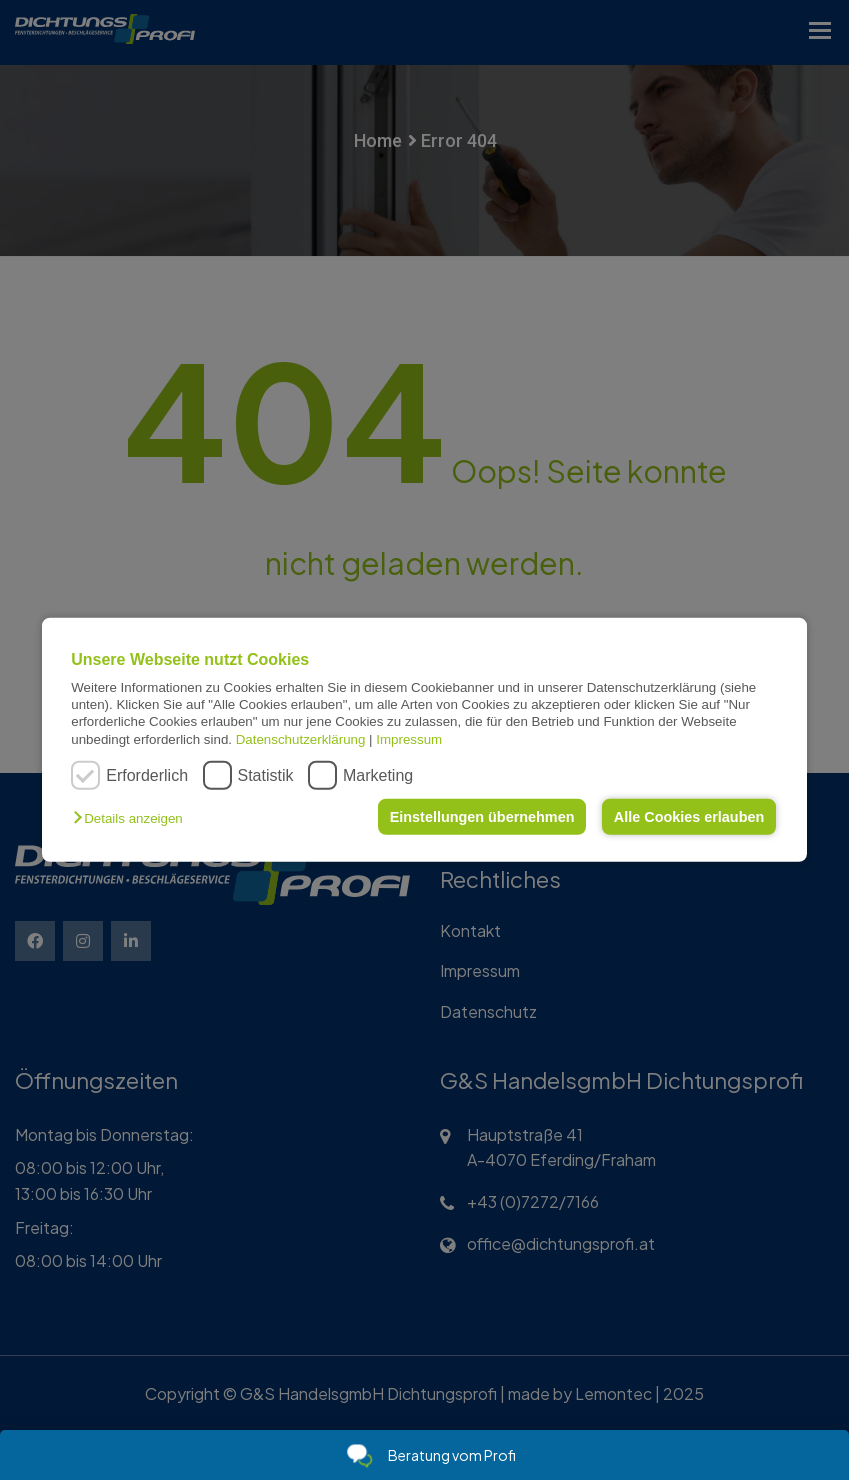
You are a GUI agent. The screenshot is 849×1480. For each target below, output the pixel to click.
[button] (132, 818)
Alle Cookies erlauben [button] (689, 817)
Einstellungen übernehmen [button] (482, 817)
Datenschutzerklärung (301, 739)
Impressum (409, 739)
